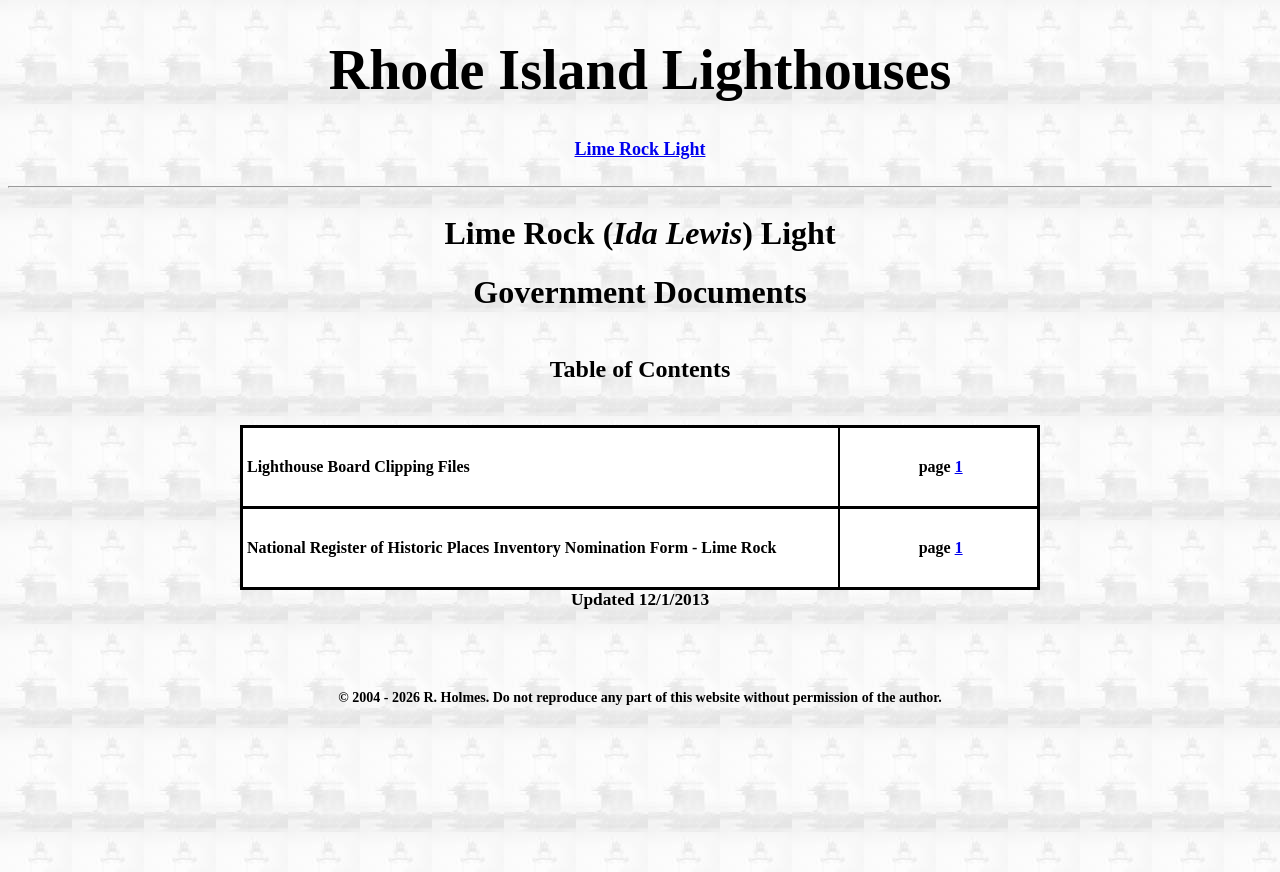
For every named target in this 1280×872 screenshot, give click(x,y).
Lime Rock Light (639, 149)
